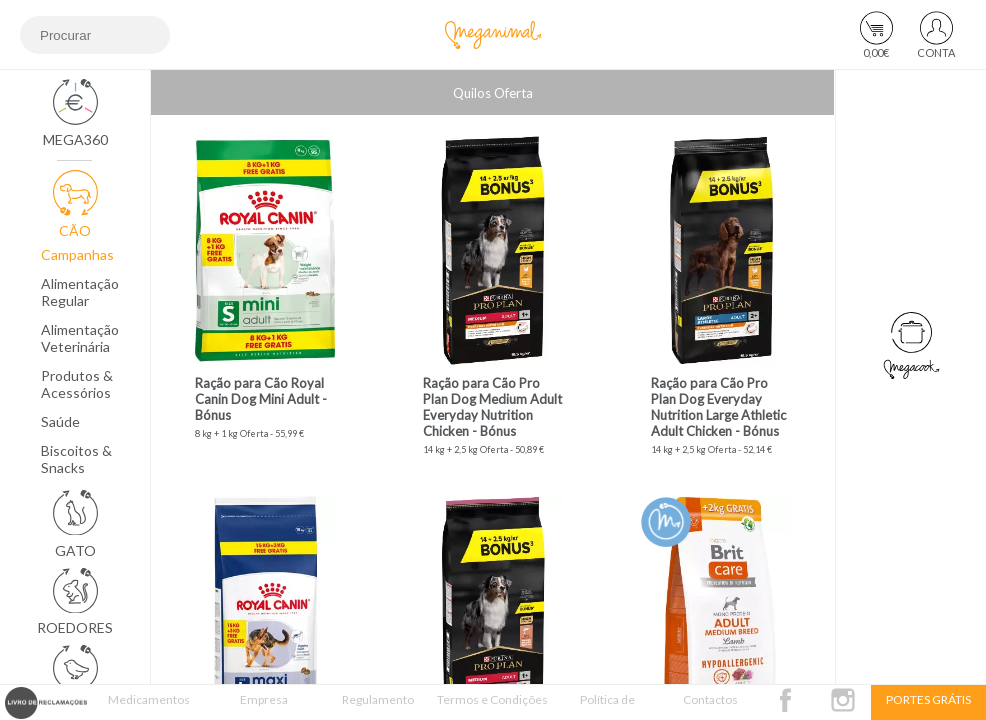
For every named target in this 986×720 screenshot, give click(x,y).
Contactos (710, 699)
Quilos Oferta (493, 93)
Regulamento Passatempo (378, 706)
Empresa (264, 699)
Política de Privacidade (607, 706)
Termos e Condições (492, 699)
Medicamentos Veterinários (149, 706)
